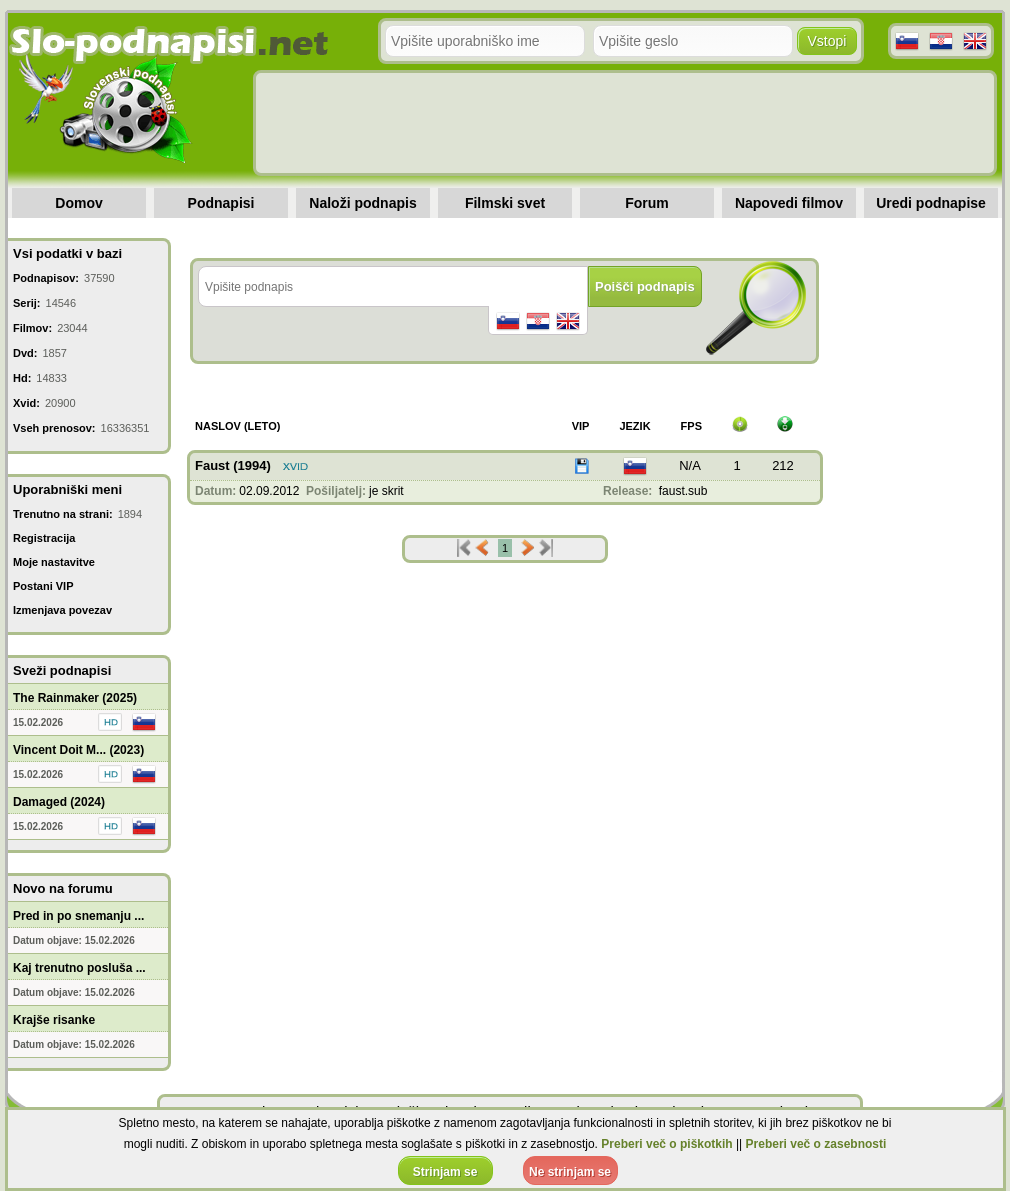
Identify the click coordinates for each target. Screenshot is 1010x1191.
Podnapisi (221, 203)
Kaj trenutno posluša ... (79, 968)
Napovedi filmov (789, 203)
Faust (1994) (233, 465)
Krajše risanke (54, 1020)
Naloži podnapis (362, 203)
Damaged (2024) (59, 802)
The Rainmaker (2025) (75, 698)
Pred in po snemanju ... (78, 916)
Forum (647, 203)
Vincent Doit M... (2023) (78, 750)
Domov (78, 203)
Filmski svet (505, 203)
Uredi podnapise (931, 203)
